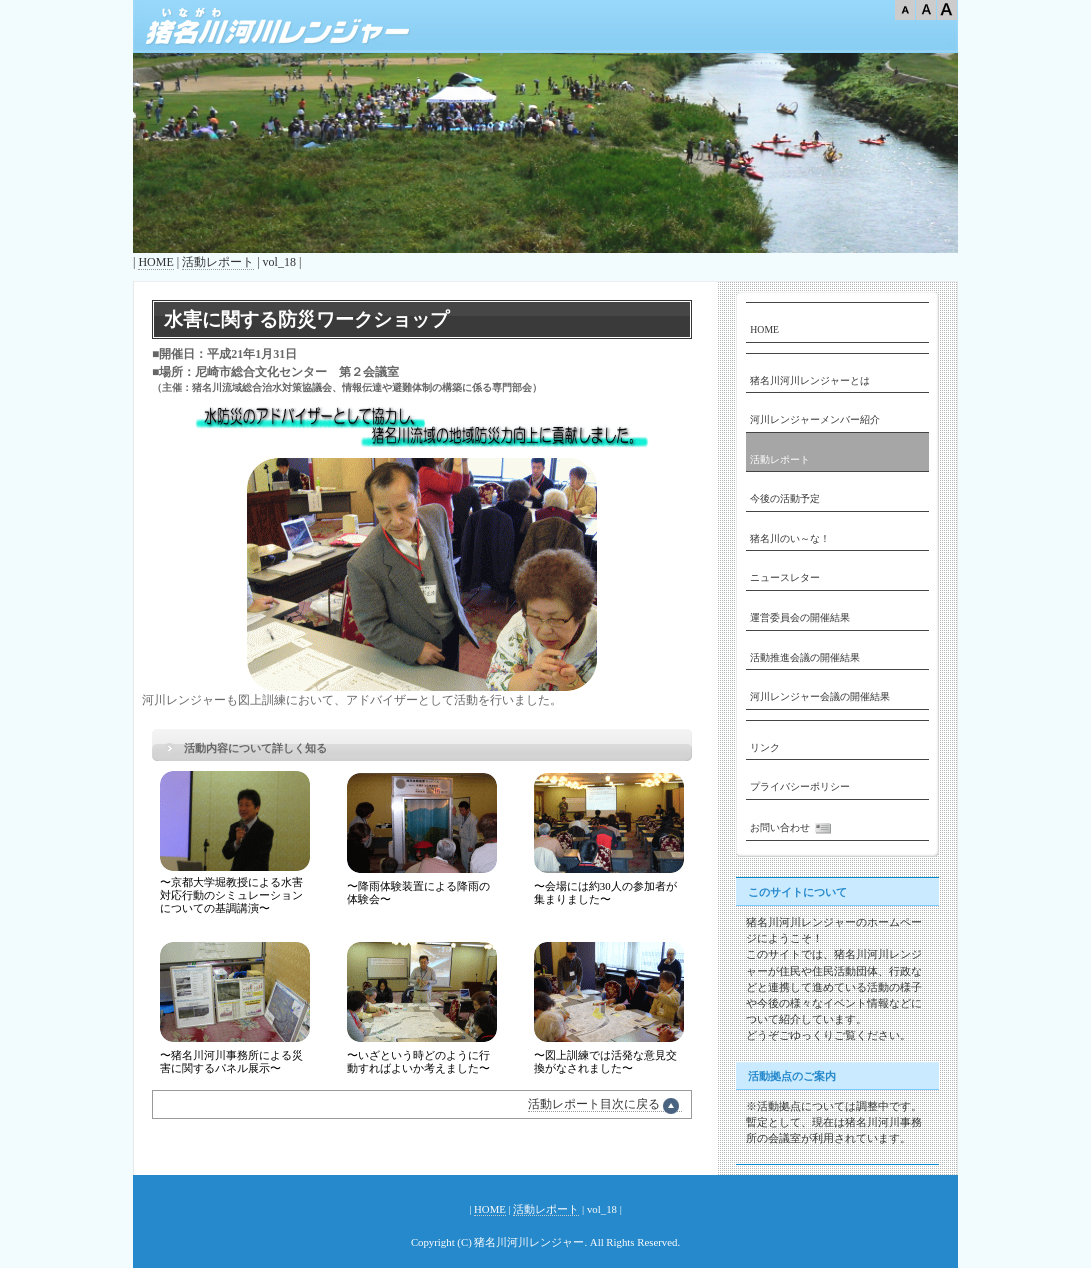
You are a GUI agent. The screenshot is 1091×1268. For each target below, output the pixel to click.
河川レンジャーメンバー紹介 (815, 419)
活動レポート (218, 262)
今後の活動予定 (785, 498)
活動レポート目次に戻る (605, 1104)
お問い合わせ (793, 828)
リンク (765, 747)
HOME (155, 262)
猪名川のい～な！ (790, 538)
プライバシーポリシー (800, 786)
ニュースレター (785, 577)
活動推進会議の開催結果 (805, 657)
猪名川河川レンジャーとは (810, 380)
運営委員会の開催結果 (800, 617)
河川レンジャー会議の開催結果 (820, 696)
